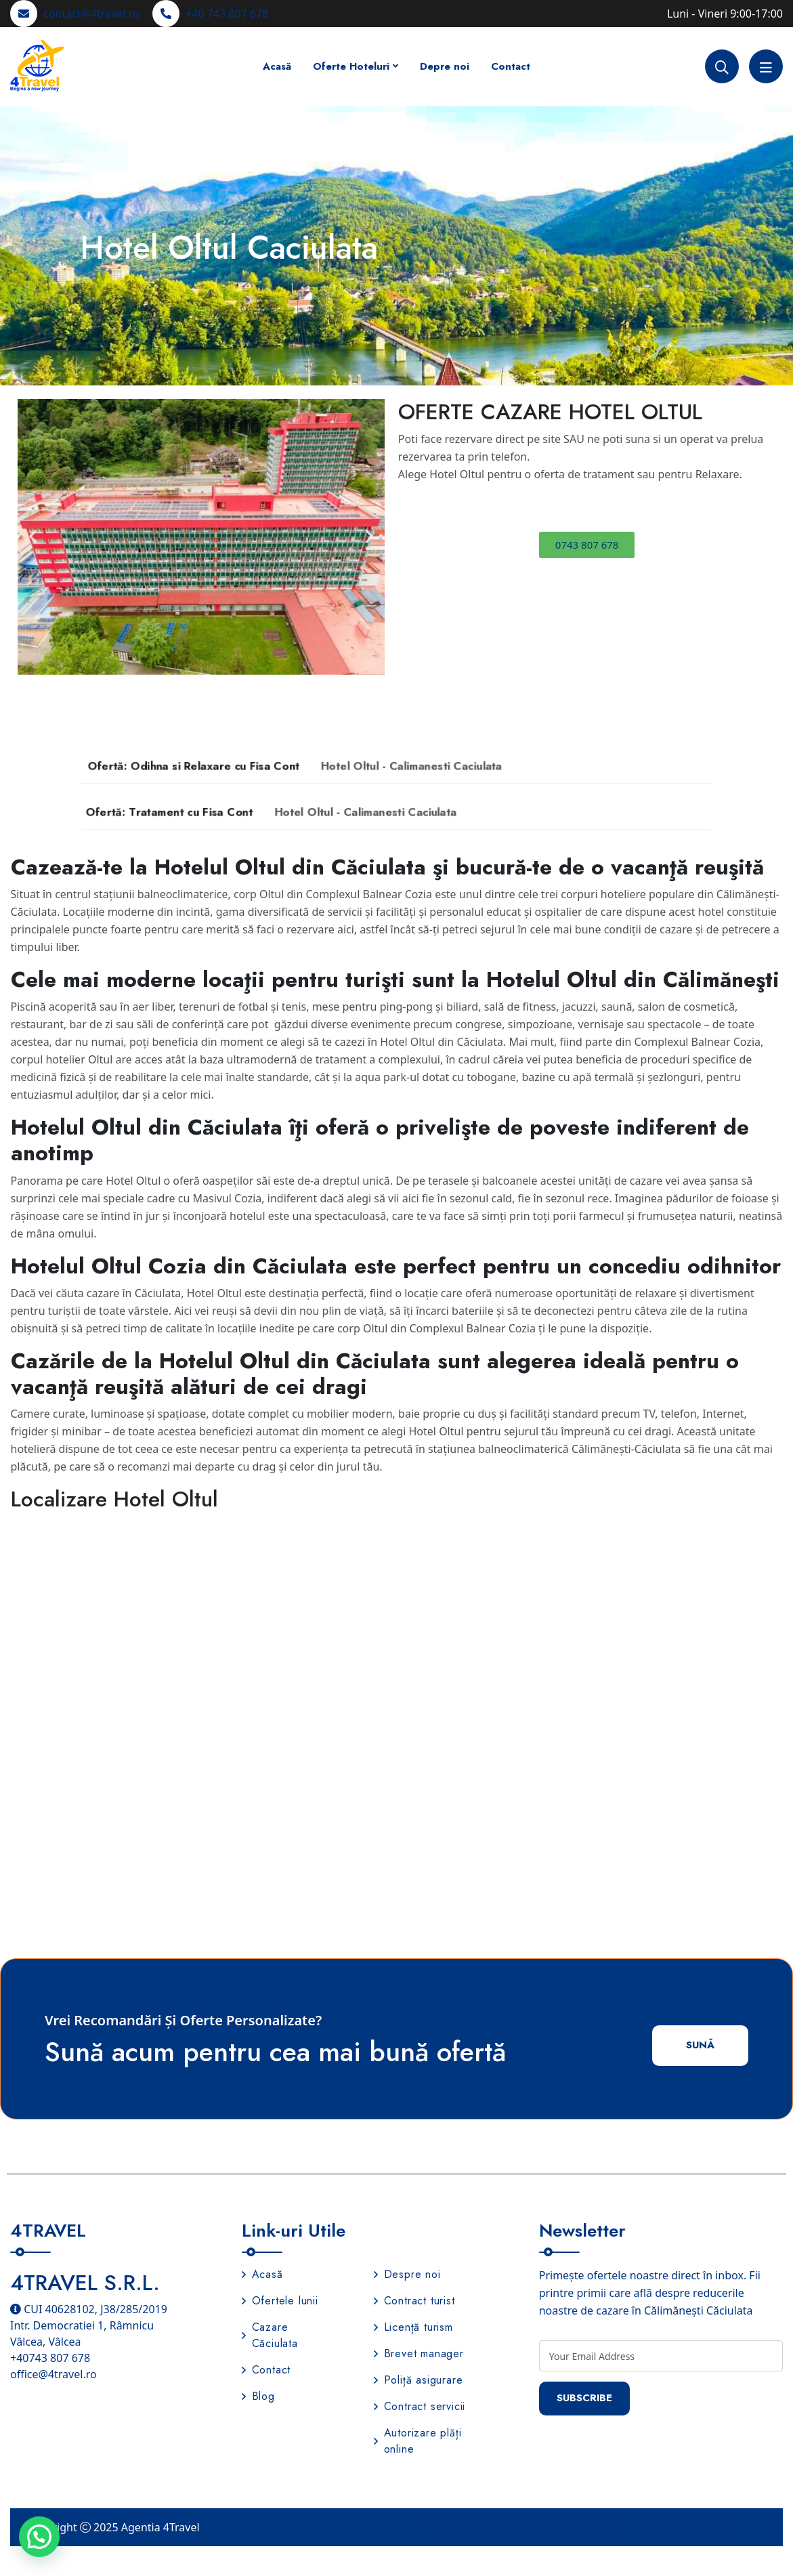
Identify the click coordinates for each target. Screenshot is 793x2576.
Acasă (277, 66)
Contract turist (414, 2303)
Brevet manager (419, 2356)
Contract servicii (420, 2409)
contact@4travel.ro (91, 13)
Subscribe (589, 2401)
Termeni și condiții (688, 2529)
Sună (697, 2046)
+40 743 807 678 (227, 13)
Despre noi (407, 2277)
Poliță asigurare (418, 2382)
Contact (510, 66)
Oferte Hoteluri (351, 66)
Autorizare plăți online (418, 2443)
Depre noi (444, 66)
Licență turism (413, 2330)
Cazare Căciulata (270, 2338)
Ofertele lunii (280, 2303)
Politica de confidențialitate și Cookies (524, 2529)
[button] (32, 536)
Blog (258, 2399)
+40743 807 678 (50, 2360)
